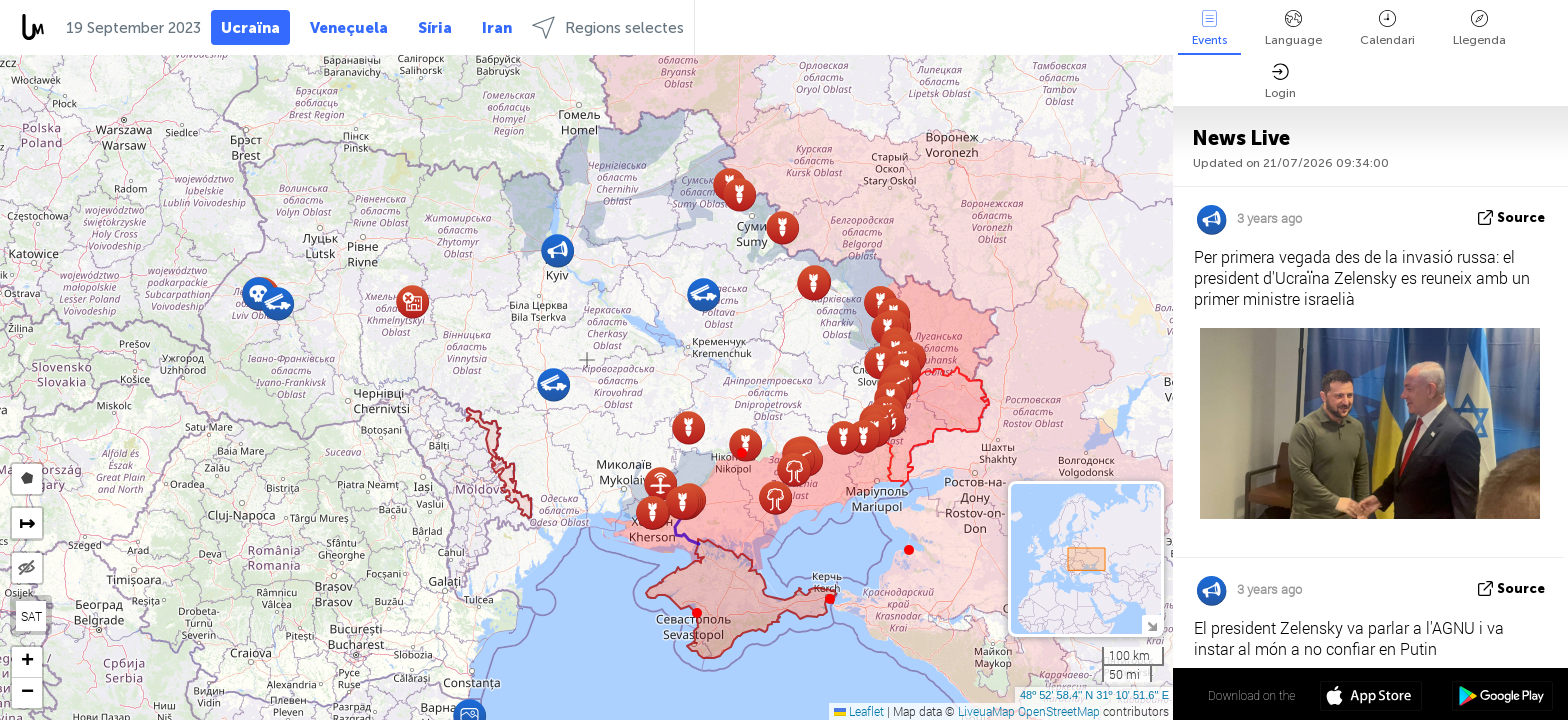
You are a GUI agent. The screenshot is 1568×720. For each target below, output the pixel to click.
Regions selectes (608, 27)
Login (1280, 81)
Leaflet (859, 711)
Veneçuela (349, 28)
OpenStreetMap (1059, 711)
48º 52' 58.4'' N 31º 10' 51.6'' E (1094, 695)
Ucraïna (250, 28)
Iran (497, 28)
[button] (742, 453)
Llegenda (1479, 28)
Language (1293, 28)
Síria (435, 28)
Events (1209, 28)
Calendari (1387, 28)
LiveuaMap (986, 711)
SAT (31, 616)
